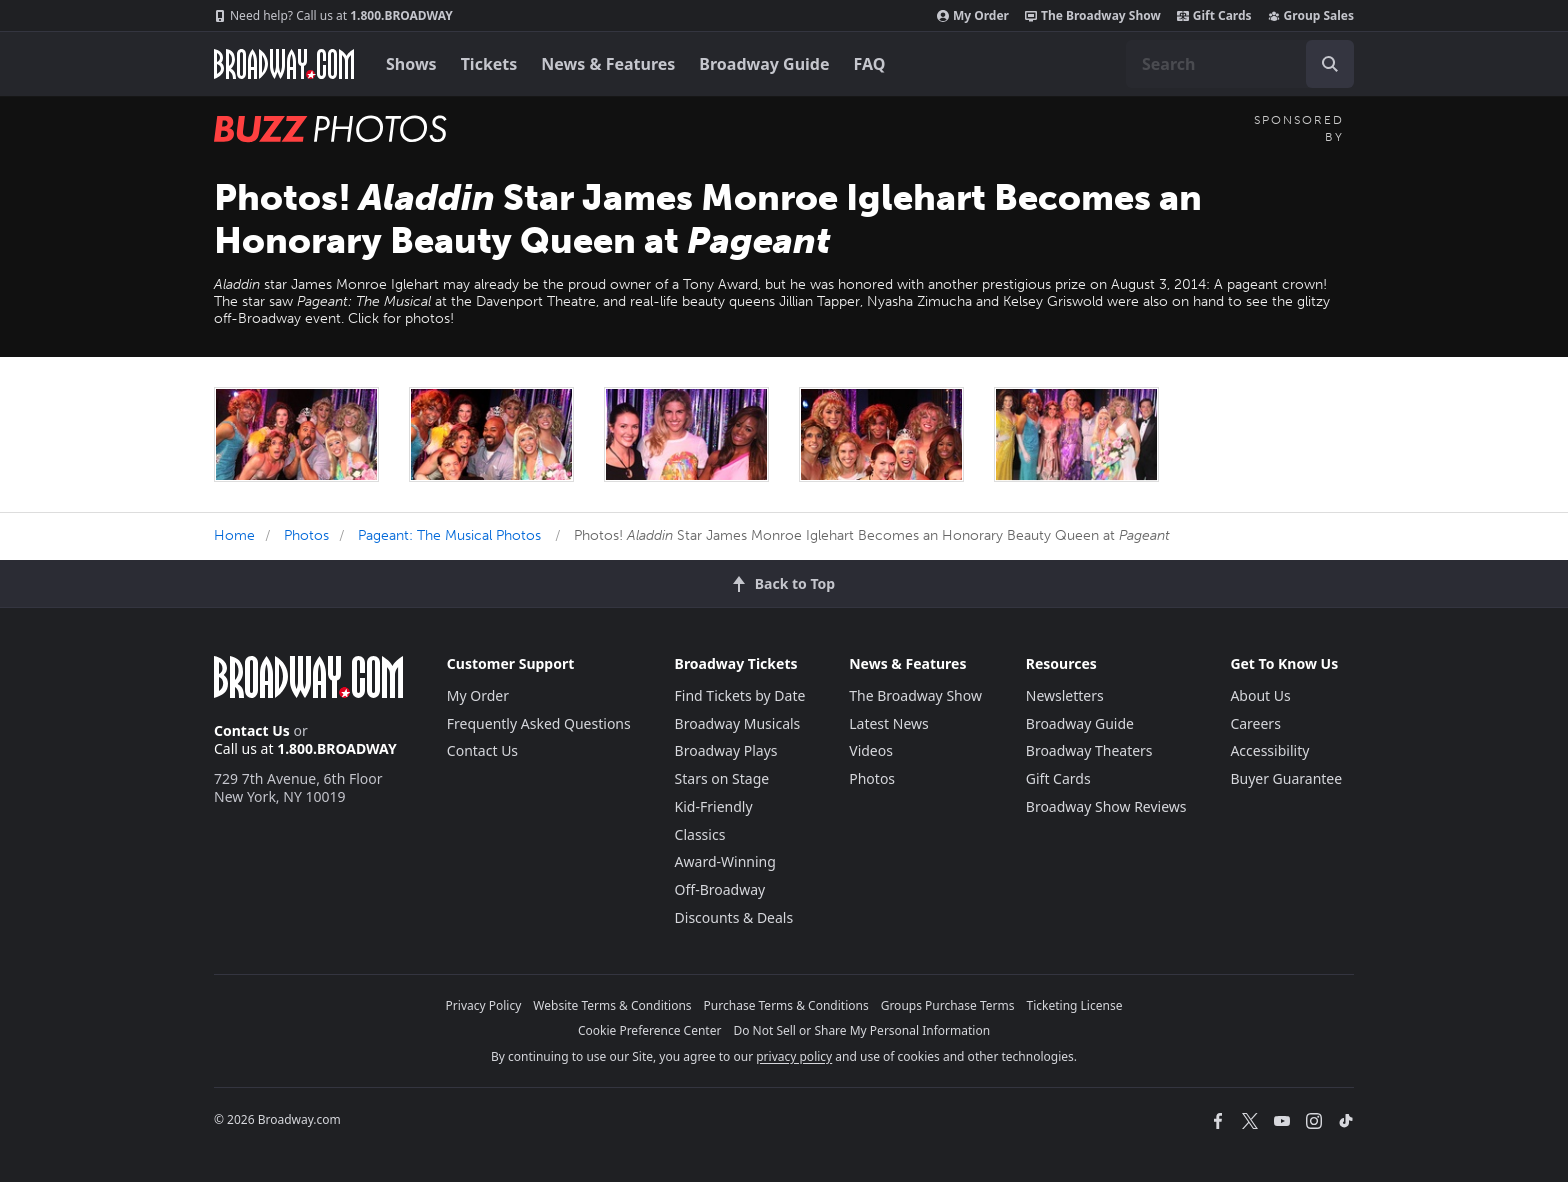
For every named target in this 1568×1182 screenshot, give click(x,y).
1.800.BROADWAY (333, 16)
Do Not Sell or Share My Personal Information (861, 1030)
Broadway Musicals (738, 723)
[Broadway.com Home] (284, 64)
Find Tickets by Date (740, 695)
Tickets (489, 64)
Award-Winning (725, 861)
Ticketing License (1075, 1005)
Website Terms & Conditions (612, 1005)
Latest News (889, 723)
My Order (973, 16)
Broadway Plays (726, 750)
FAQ (870, 64)
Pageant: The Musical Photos (449, 535)
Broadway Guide (764, 64)
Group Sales (1311, 16)
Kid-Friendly (714, 806)
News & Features (608, 64)
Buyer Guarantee (1286, 778)
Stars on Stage (722, 778)
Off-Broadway (720, 889)
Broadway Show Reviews (1106, 806)
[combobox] (1240, 64)
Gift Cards (1214, 16)
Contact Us (252, 730)
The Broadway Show (1093, 16)
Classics (700, 834)
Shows (411, 64)
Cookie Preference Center (650, 1030)
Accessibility (1269, 750)
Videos (871, 750)
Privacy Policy (484, 1005)
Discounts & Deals (734, 917)
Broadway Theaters (1089, 750)
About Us (1260, 695)
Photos (306, 535)
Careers (1255, 723)
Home (234, 535)
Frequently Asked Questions (539, 723)
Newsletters (1065, 695)
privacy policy (794, 1056)
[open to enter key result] (1330, 64)
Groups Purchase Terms (948, 1005)
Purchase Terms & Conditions (786, 1005)
